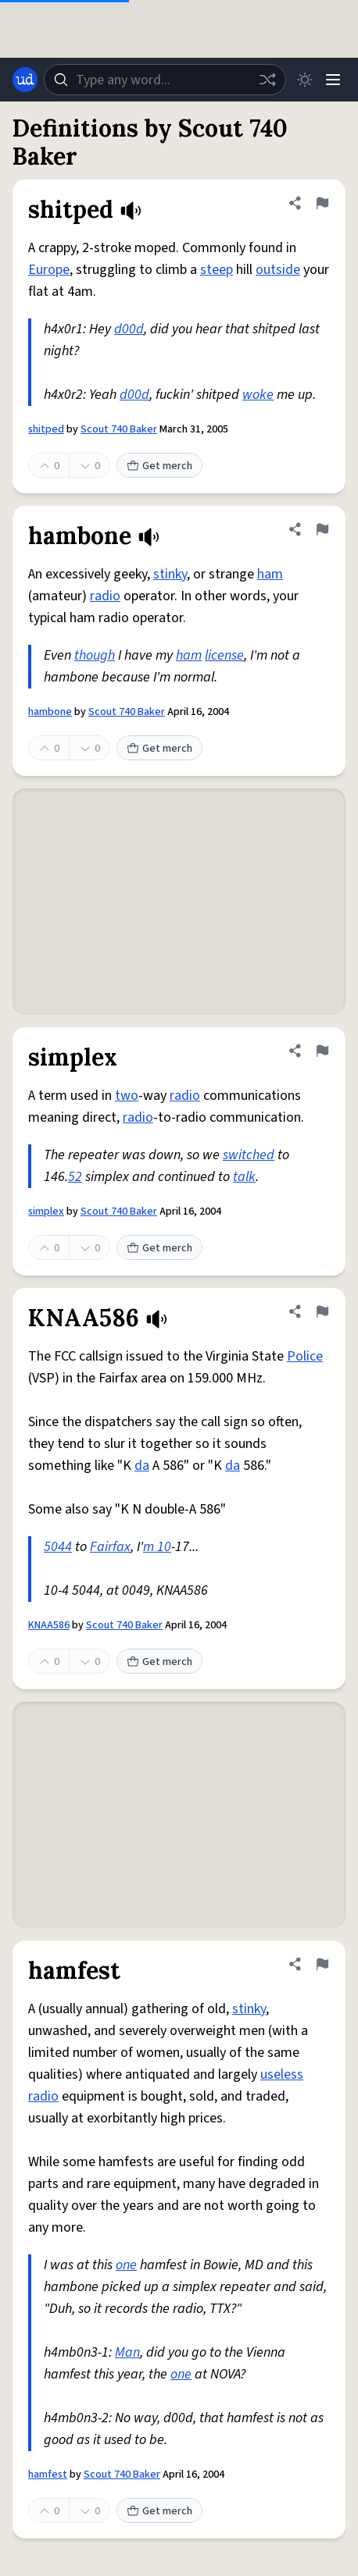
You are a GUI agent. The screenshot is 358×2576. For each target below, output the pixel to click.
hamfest (47, 2474)
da (141, 1465)
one (126, 2265)
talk (244, 1177)
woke (258, 394)
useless (281, 2074)
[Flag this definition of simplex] (322, 1050)
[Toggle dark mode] (304, 79)
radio (105, 596)
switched (248, 1155)
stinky (170, 574)
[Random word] (267, 79)
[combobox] (165, 79)
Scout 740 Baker (119, 429)
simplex (46, 1211)
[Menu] (332, 79)
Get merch (159, 466)
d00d (129, 329)
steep (216, 269)
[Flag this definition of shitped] (322, 202)
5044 (58, 1547)
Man (127, 2352)
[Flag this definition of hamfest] (322, 1964)
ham (270, 574)
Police (305, 1356)
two (126, 1095)
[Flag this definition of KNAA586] (322, 1311)
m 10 (157, 1547)
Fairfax (110, 1547)
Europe (49, 269)
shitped (46, 429)
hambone (50, 712)
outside (278, 269)
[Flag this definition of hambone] (322, 529)
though (94, 655)
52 (75, 1177)
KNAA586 (49, 1625)
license (224, 655)
